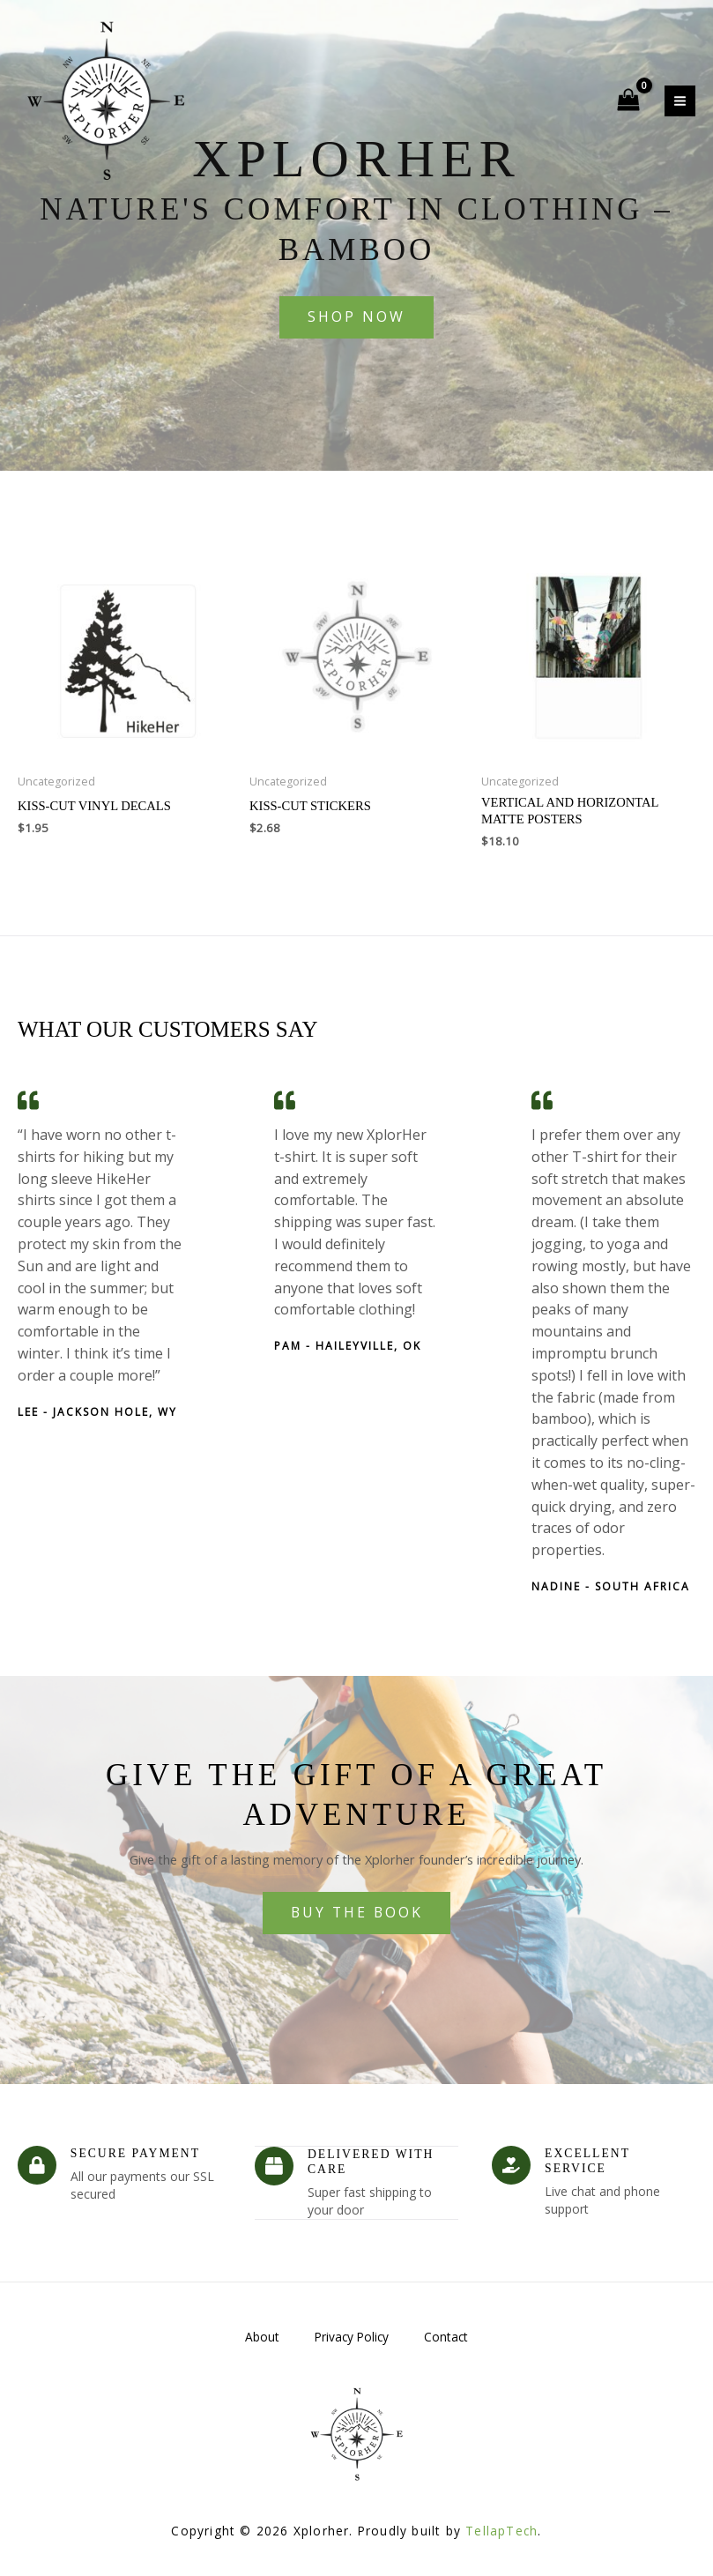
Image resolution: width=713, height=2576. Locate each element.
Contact (446, 2335)
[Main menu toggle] (680, 101)
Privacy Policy (352, 2335)
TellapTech (501, 2528)
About (262, 2335)
